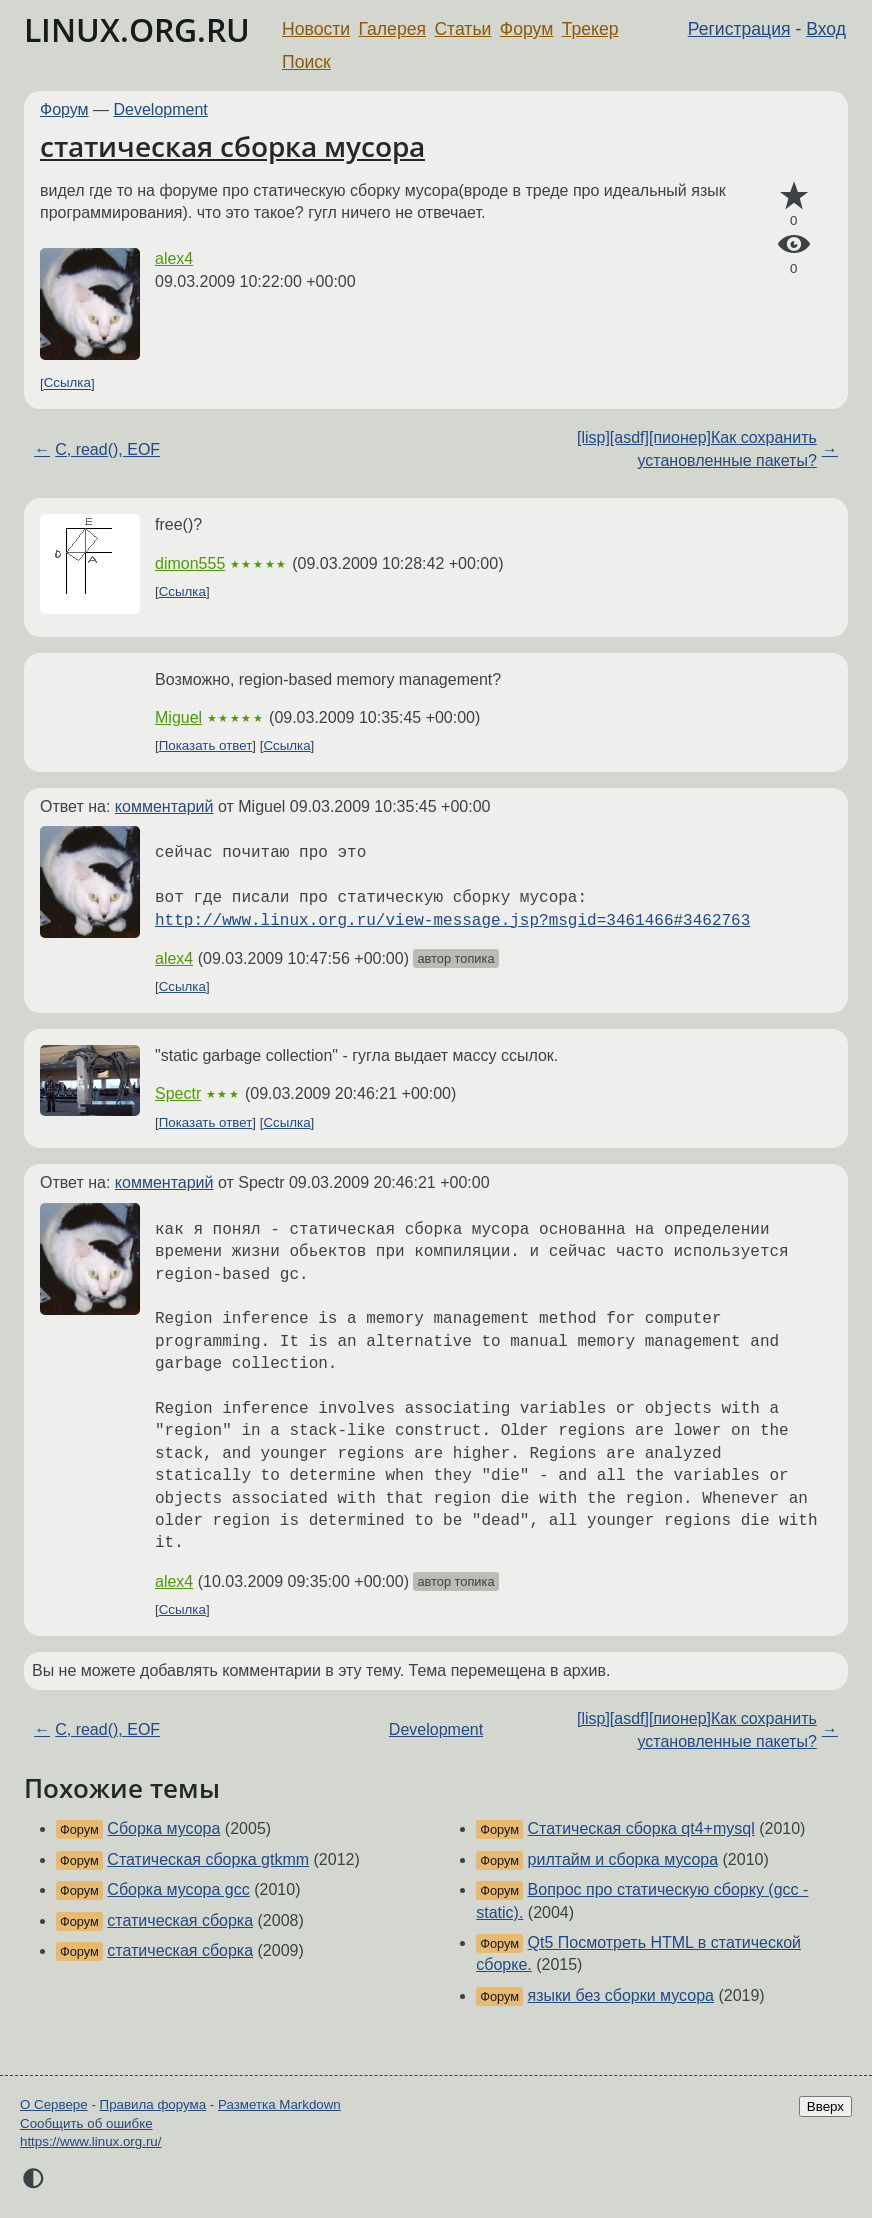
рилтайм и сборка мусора (623, 1859)
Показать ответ (206, 745)
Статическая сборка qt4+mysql (641, 1828)
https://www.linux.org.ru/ (90, 2141)
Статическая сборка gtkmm (208, 1859)
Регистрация (739, 29)
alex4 (174, 258)
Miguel (178, 717)
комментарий (164, 806)
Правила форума (153, 2104)
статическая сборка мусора (232, 146)
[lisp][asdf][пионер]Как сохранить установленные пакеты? (697, 448)
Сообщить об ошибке (86, 2123)
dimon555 (190, 563)
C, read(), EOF (107, 449)
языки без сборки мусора (621, 1995)
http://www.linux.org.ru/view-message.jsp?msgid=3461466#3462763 (452, 921)
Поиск (306, 62)
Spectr (178, 1093)
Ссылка (67, 383)
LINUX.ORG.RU (137, 29)
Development (161, 109)
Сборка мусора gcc (178, 1889)
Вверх (825, 2106)
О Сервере (54, 2104)
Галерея (392, 29)
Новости (316, 29)
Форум (526, 29)
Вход (826, 29)
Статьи (462, 29)
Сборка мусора (163, 1828)
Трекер (590, 29)
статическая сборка (180, 1920)
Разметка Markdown (279, 2104)
